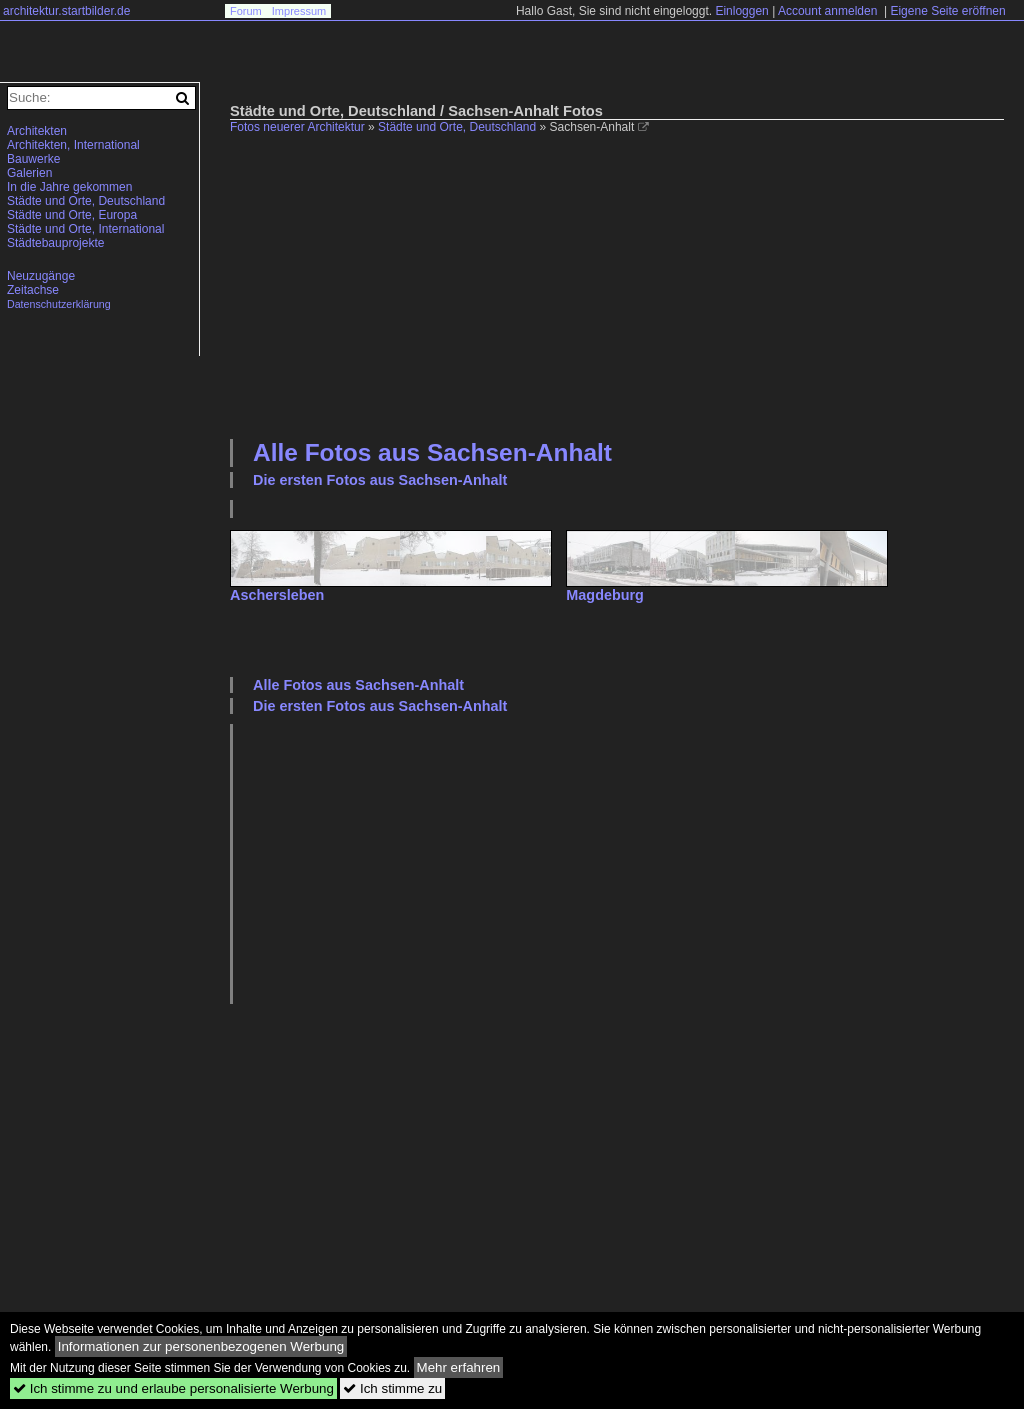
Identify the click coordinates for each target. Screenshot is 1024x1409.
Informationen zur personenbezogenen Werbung (201, 1346)
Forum (246, 11)
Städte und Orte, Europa (72, 215)
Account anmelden (827, 11)
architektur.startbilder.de (66, 11)
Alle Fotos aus (432, 452)
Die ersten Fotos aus (380, 480)
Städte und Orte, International (85, 229)
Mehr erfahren (459, 1367)
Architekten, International (73, 145)
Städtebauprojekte (55, 243)
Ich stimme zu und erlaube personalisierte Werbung (173, 1388)
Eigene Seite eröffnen (947, 11)
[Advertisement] (627, 284)
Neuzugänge (41, 276)
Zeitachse (33, 290)
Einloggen (741, 11)
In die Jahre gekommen (69, 187)
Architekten (37, 131)
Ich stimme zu (392, 1388)
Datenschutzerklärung (59, 304)
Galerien (29, 173)
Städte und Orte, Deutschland (457, 127)
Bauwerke (33, 159)
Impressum (299, 11)
